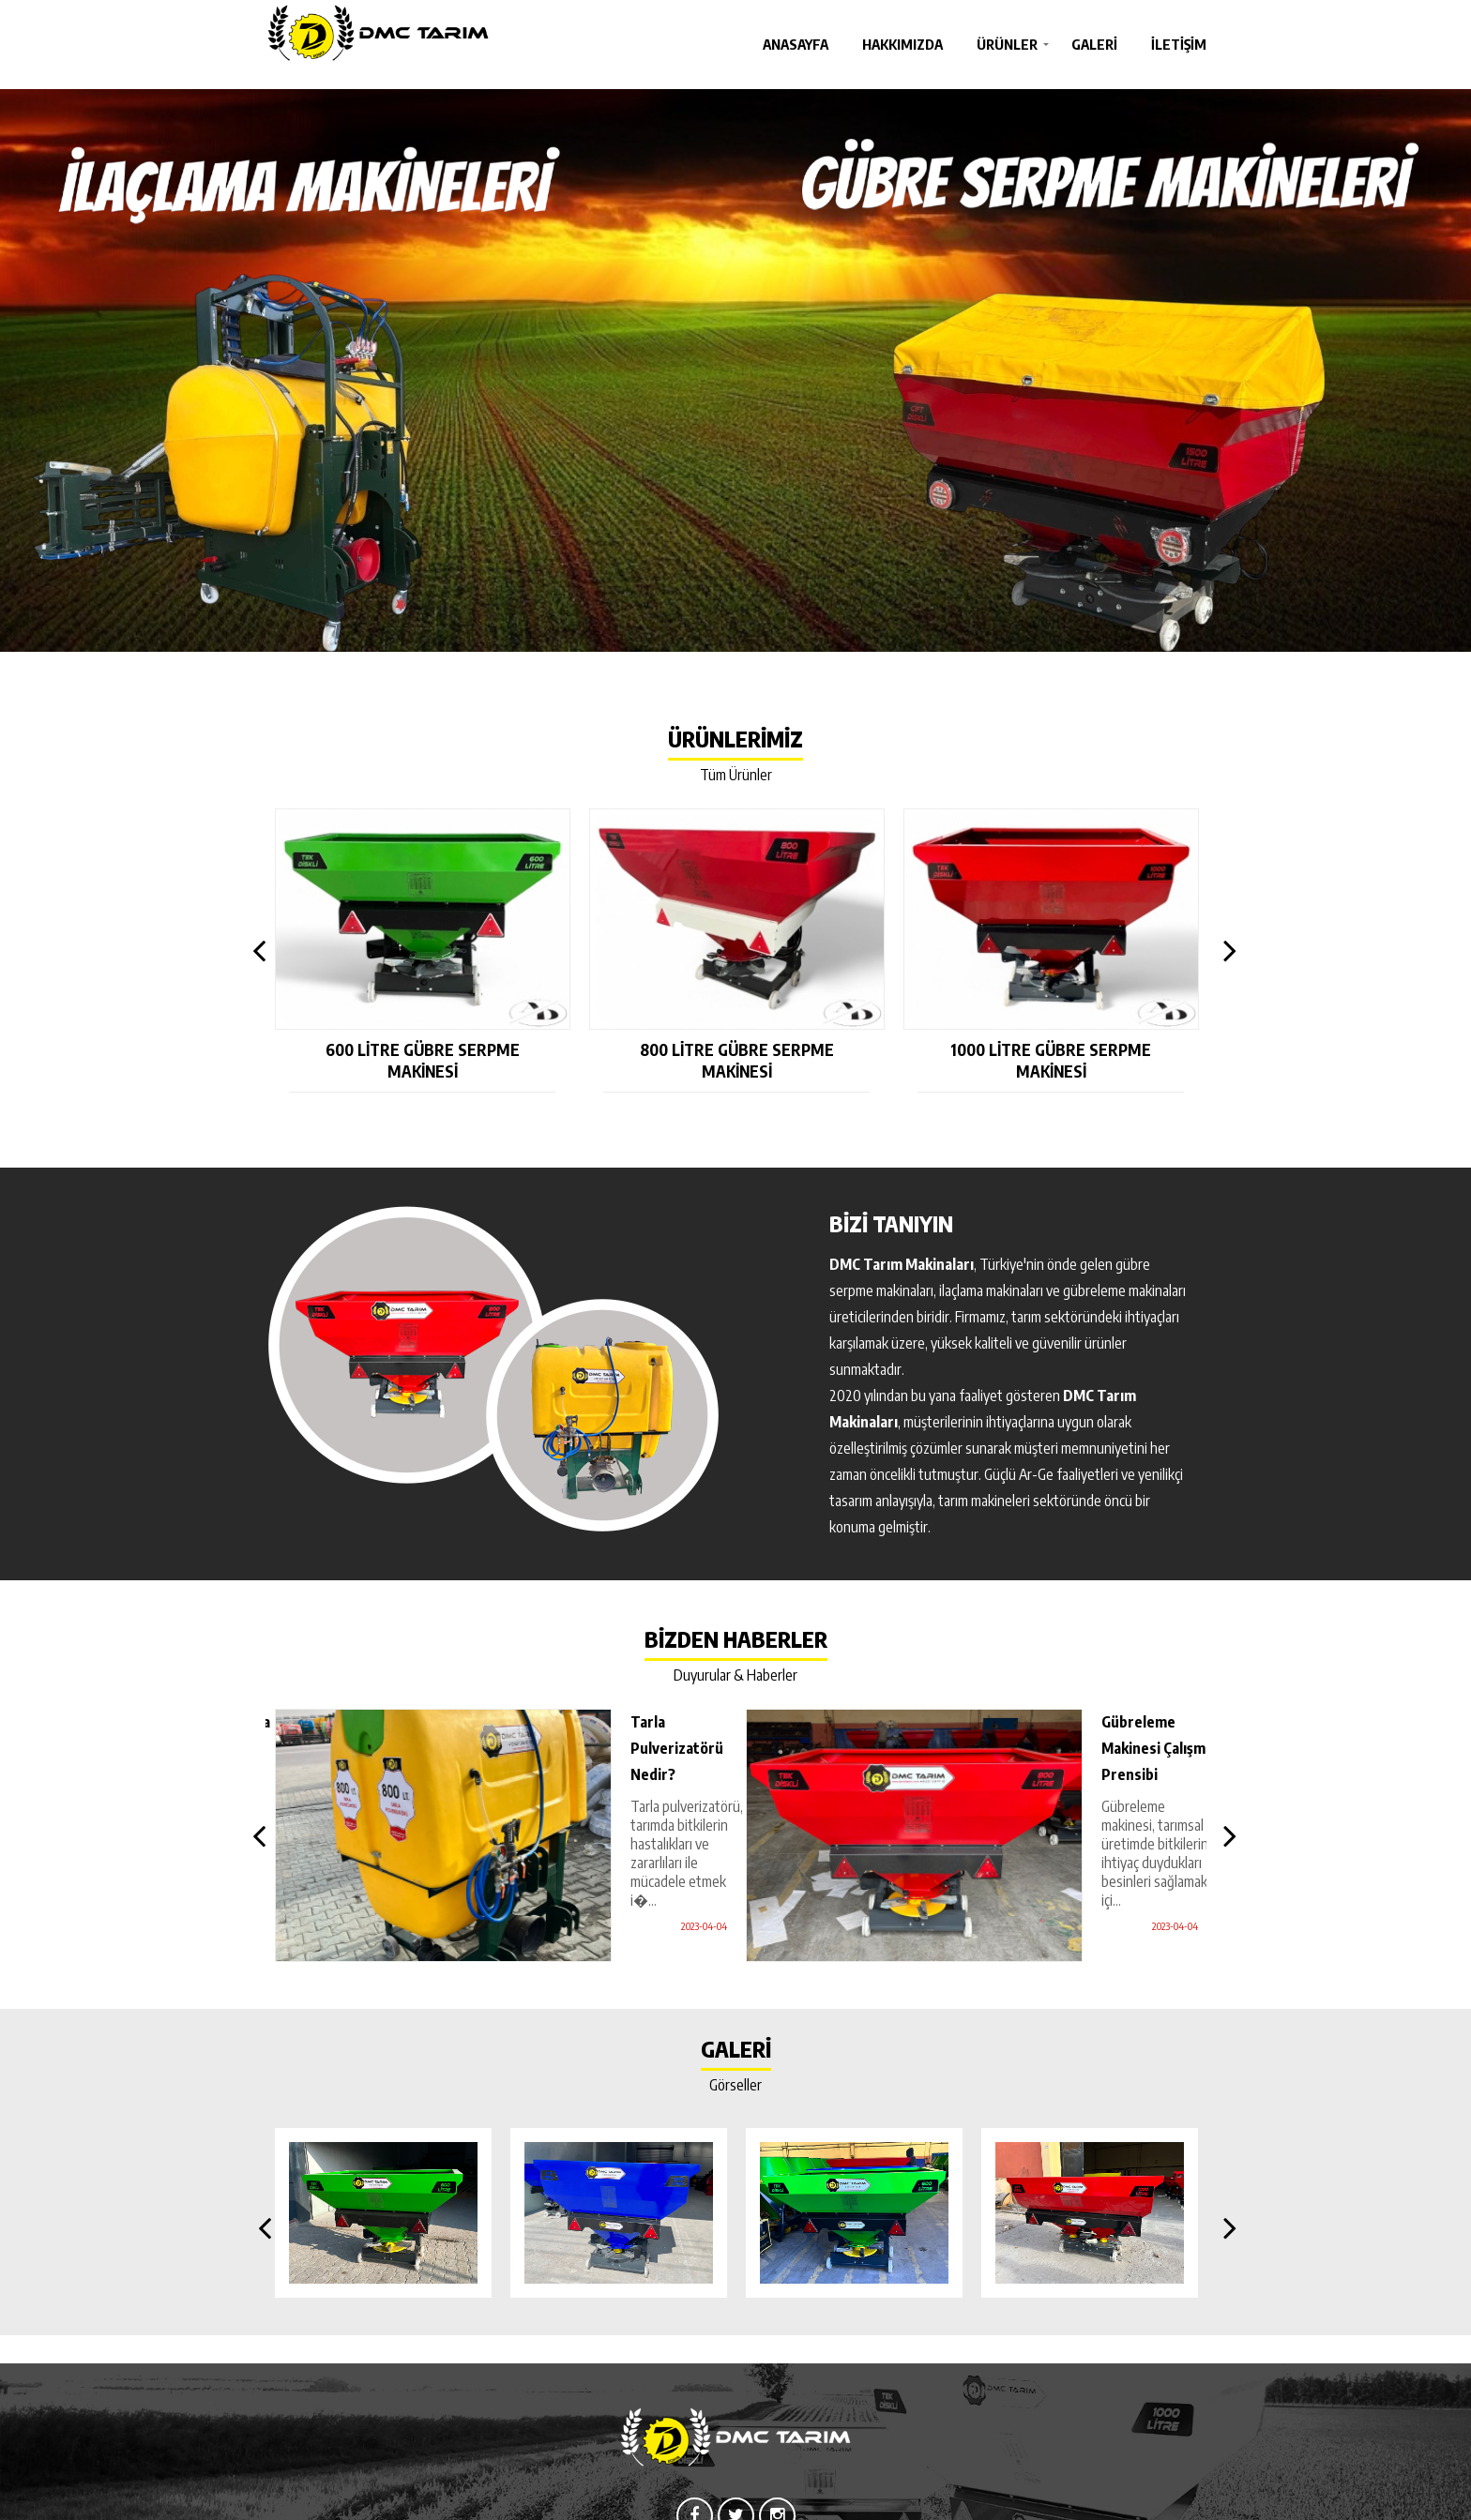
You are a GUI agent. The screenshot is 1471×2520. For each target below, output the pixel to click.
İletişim (1178, 44)
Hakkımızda (902, 44)
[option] (735, 370)
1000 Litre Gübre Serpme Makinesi (1050, 1061)
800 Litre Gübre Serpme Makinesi (737, 1061)
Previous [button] (255, 951)
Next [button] (1225, 951)
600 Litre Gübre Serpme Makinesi (423, 1061)
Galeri (1094, 44)
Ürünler (1007, 44)
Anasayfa (795, 44)
